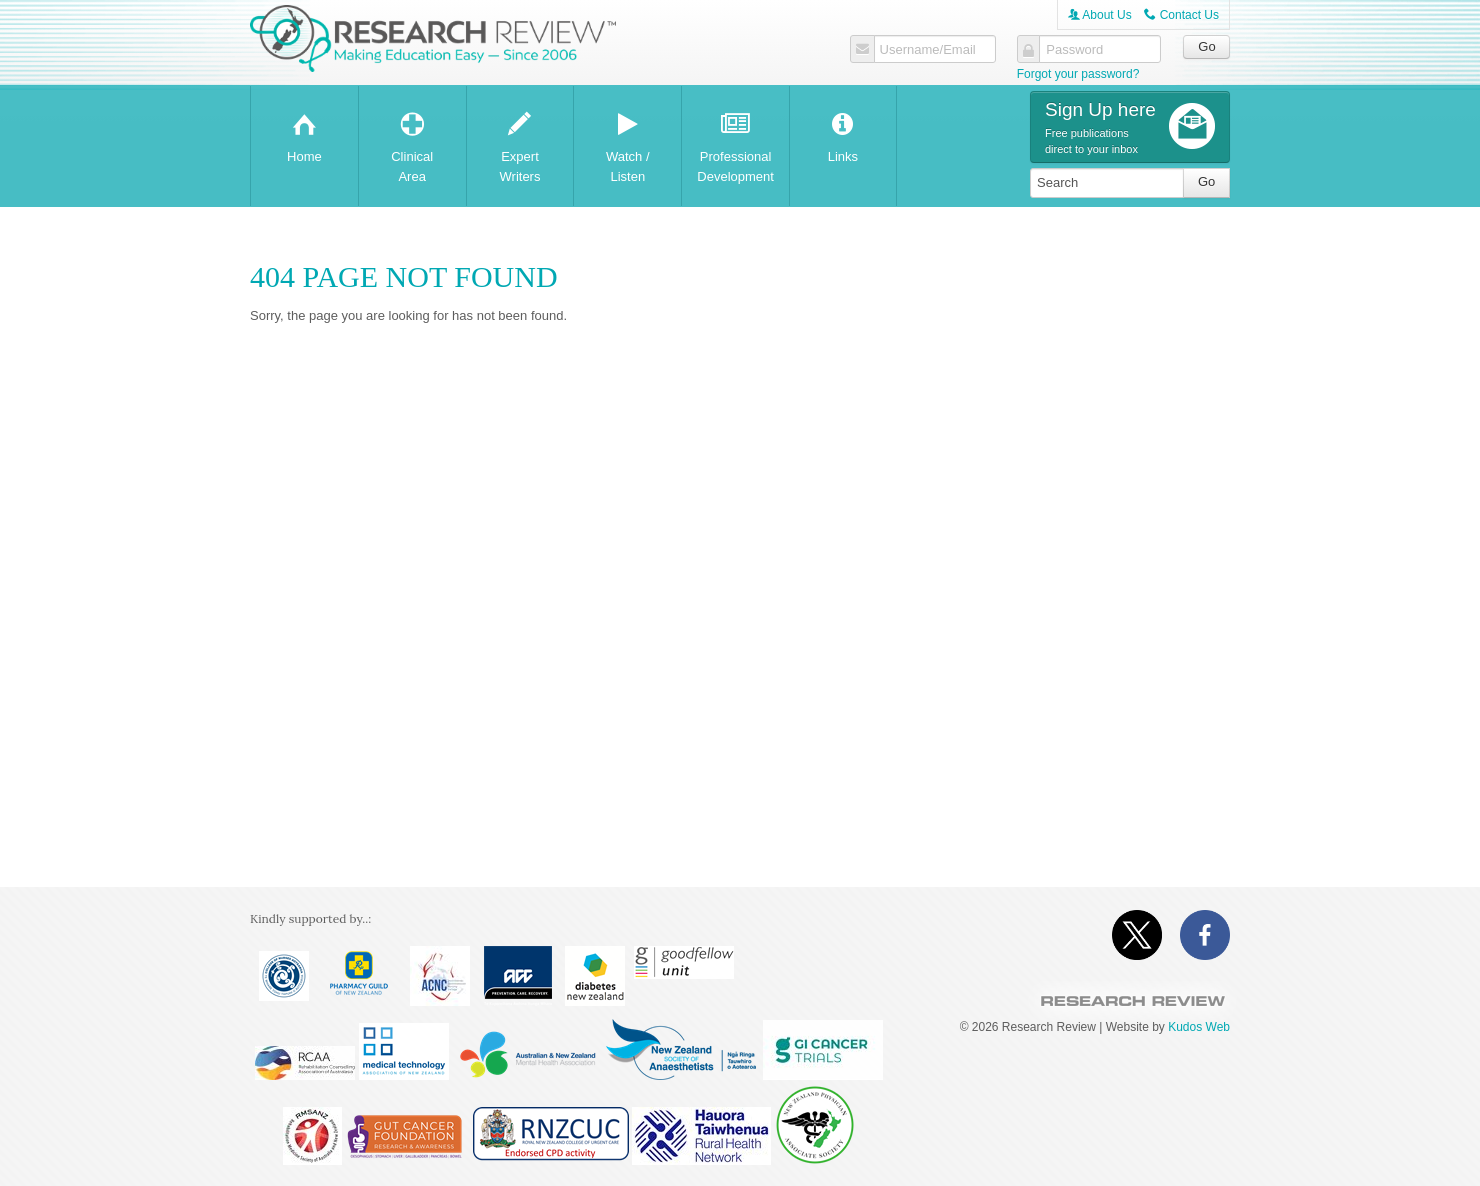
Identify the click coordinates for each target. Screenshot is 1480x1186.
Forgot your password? (1078, 74)
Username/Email (927, 50)
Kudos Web (1199, 1027)
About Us (1100, 15)
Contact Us (1181, 15)
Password (1074, 50)
